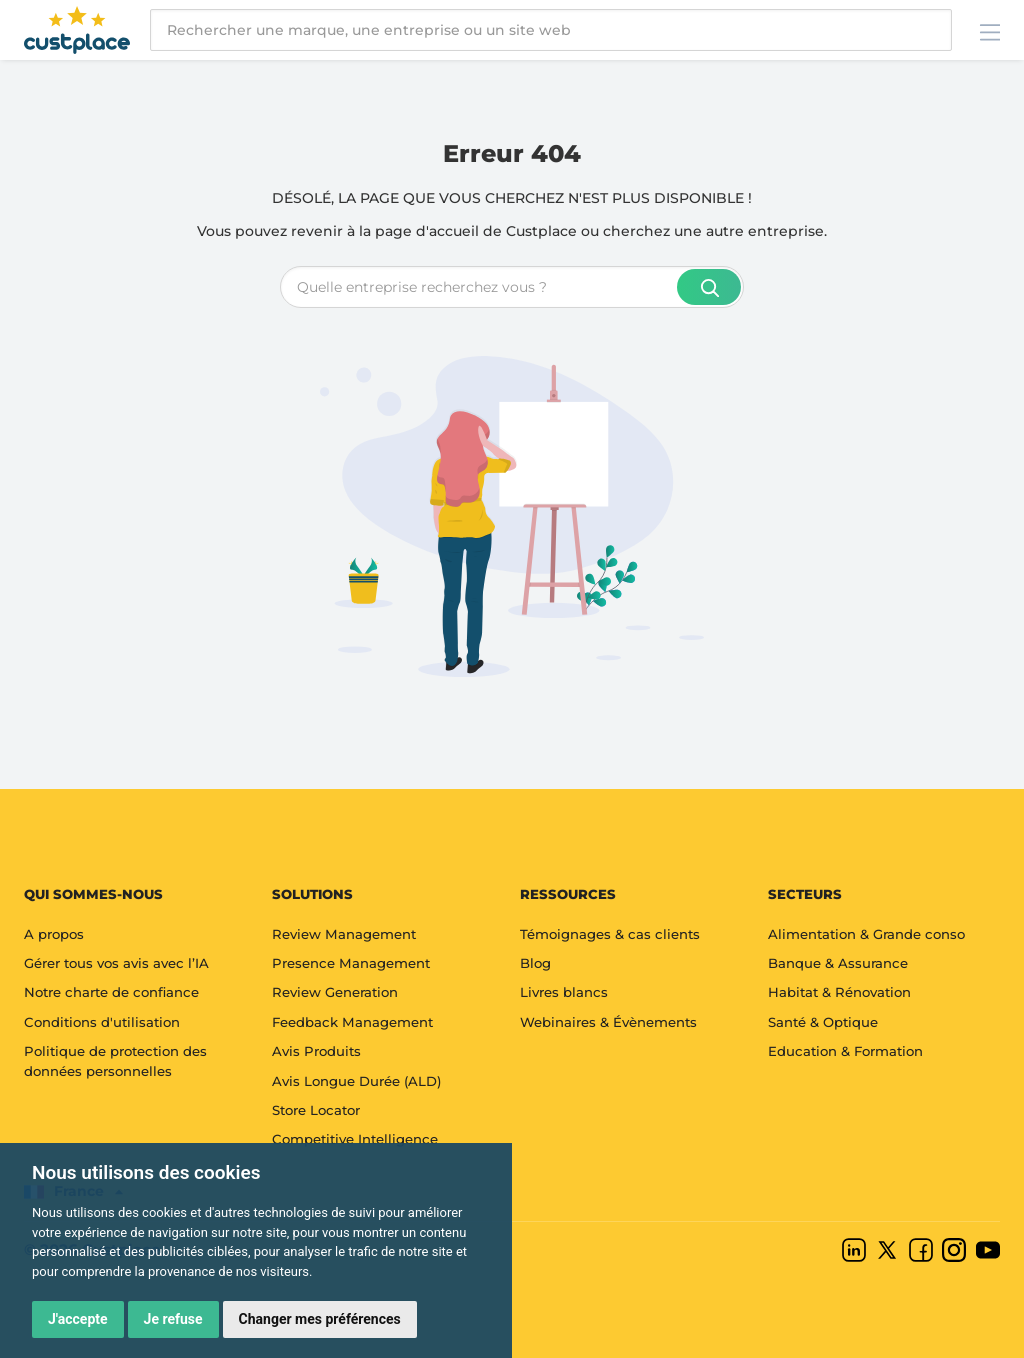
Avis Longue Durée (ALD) (356, 1081)
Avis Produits (316, 1051)
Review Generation (335, 992)
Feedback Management (352, 1022)
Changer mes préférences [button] (320, 1319)
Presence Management (351, 963)
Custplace (541, 231)
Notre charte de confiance (111, 992)
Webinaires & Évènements (608, 1022)
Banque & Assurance (838, 963)
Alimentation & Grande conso (866, 934)
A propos (54, 934)
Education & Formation (845, 1051)
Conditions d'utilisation (102, 1022)
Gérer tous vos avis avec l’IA (116, 963)
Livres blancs (564, 992)
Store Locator (316, 1110)
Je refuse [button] (173, 1319)
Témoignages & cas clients (610, 934)
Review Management (344, 934)
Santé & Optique (823, 1022)
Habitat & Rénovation (839, 992)
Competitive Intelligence (355, 1139)
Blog (535, 963)
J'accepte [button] (78, 1319)
